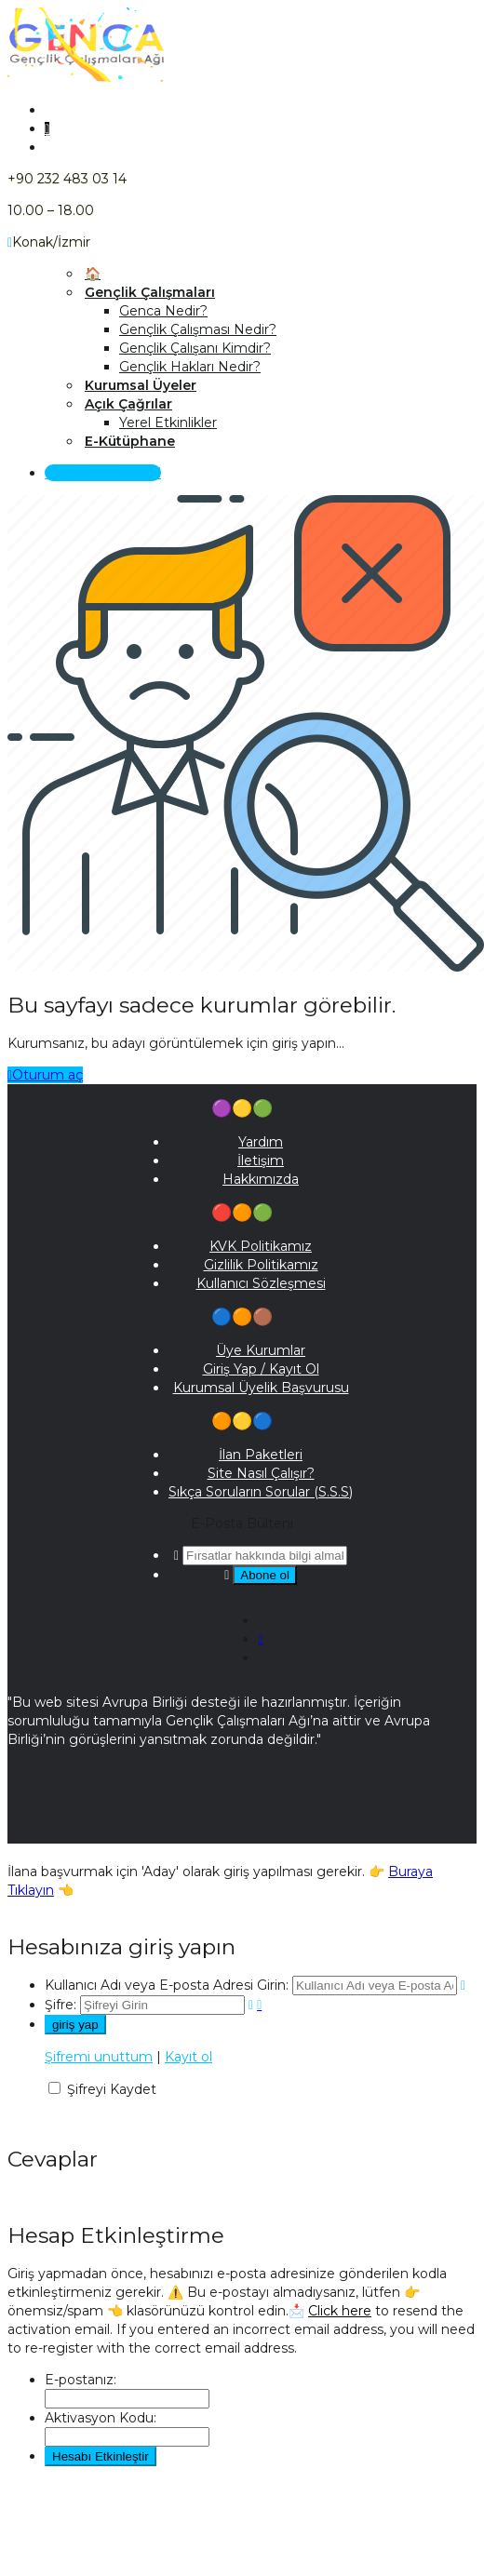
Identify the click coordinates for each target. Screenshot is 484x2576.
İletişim (260, 1160)
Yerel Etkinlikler (168, 422)
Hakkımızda (260, 1179)
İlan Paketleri (260, 1454)
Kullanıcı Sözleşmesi (261, 1283)
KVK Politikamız (260, 1246)
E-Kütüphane (130, 441)
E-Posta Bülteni (242, 1523)
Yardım (260, 1142)
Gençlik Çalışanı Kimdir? (195, 348)
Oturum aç (45, 1075)
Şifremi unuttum (99, 2056)
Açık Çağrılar (128, 404)
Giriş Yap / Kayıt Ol (103, 472)
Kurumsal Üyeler (140, 385)
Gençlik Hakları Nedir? (190, 366)
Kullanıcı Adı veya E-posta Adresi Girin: (167, 1985)
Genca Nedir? (163, 310)
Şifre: (60, 2004)
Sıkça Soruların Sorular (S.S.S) (260, 1491)
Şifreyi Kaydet (111, 2089)
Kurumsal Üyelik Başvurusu (261, 1387)
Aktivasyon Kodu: (100, 2417)
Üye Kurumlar (260, 1350)
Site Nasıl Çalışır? (261, 1473)
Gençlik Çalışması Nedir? (197, 329)
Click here (339, 2310)
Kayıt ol (188, 2056)
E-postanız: (80, 2379)
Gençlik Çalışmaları (150, 292)
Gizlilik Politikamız (261, 1264)
